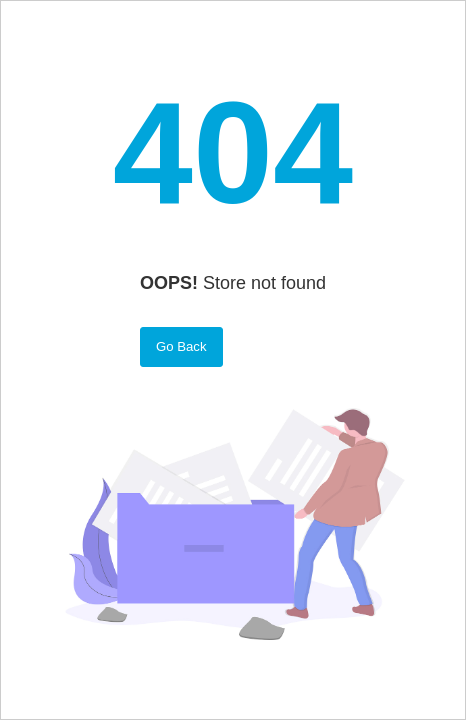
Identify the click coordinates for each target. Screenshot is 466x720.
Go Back (181, 346)
